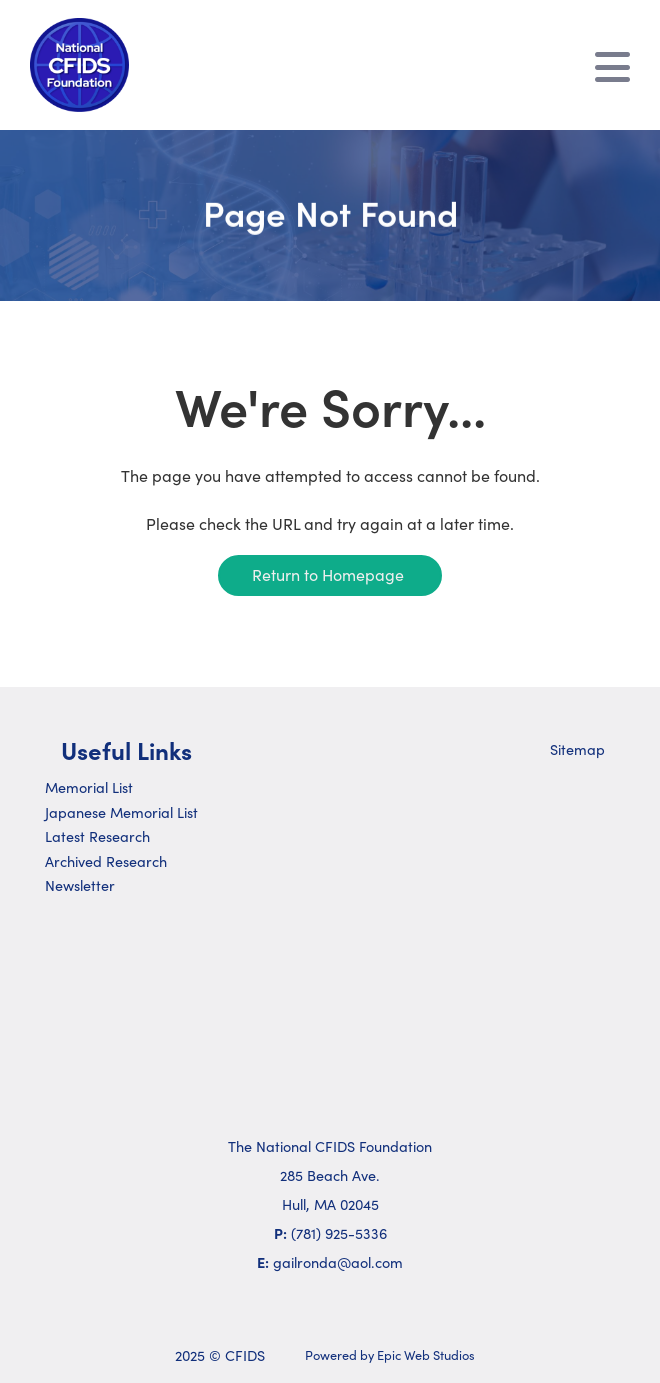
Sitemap (577, 749)
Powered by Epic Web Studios (390, 1354)
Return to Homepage (328, 574)
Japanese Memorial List (121, 812)
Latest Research (97, 836)
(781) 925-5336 (339, 1233)
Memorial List (89, 787)
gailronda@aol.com (338, 1262)
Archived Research (106, 861)
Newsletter (80, 885)
